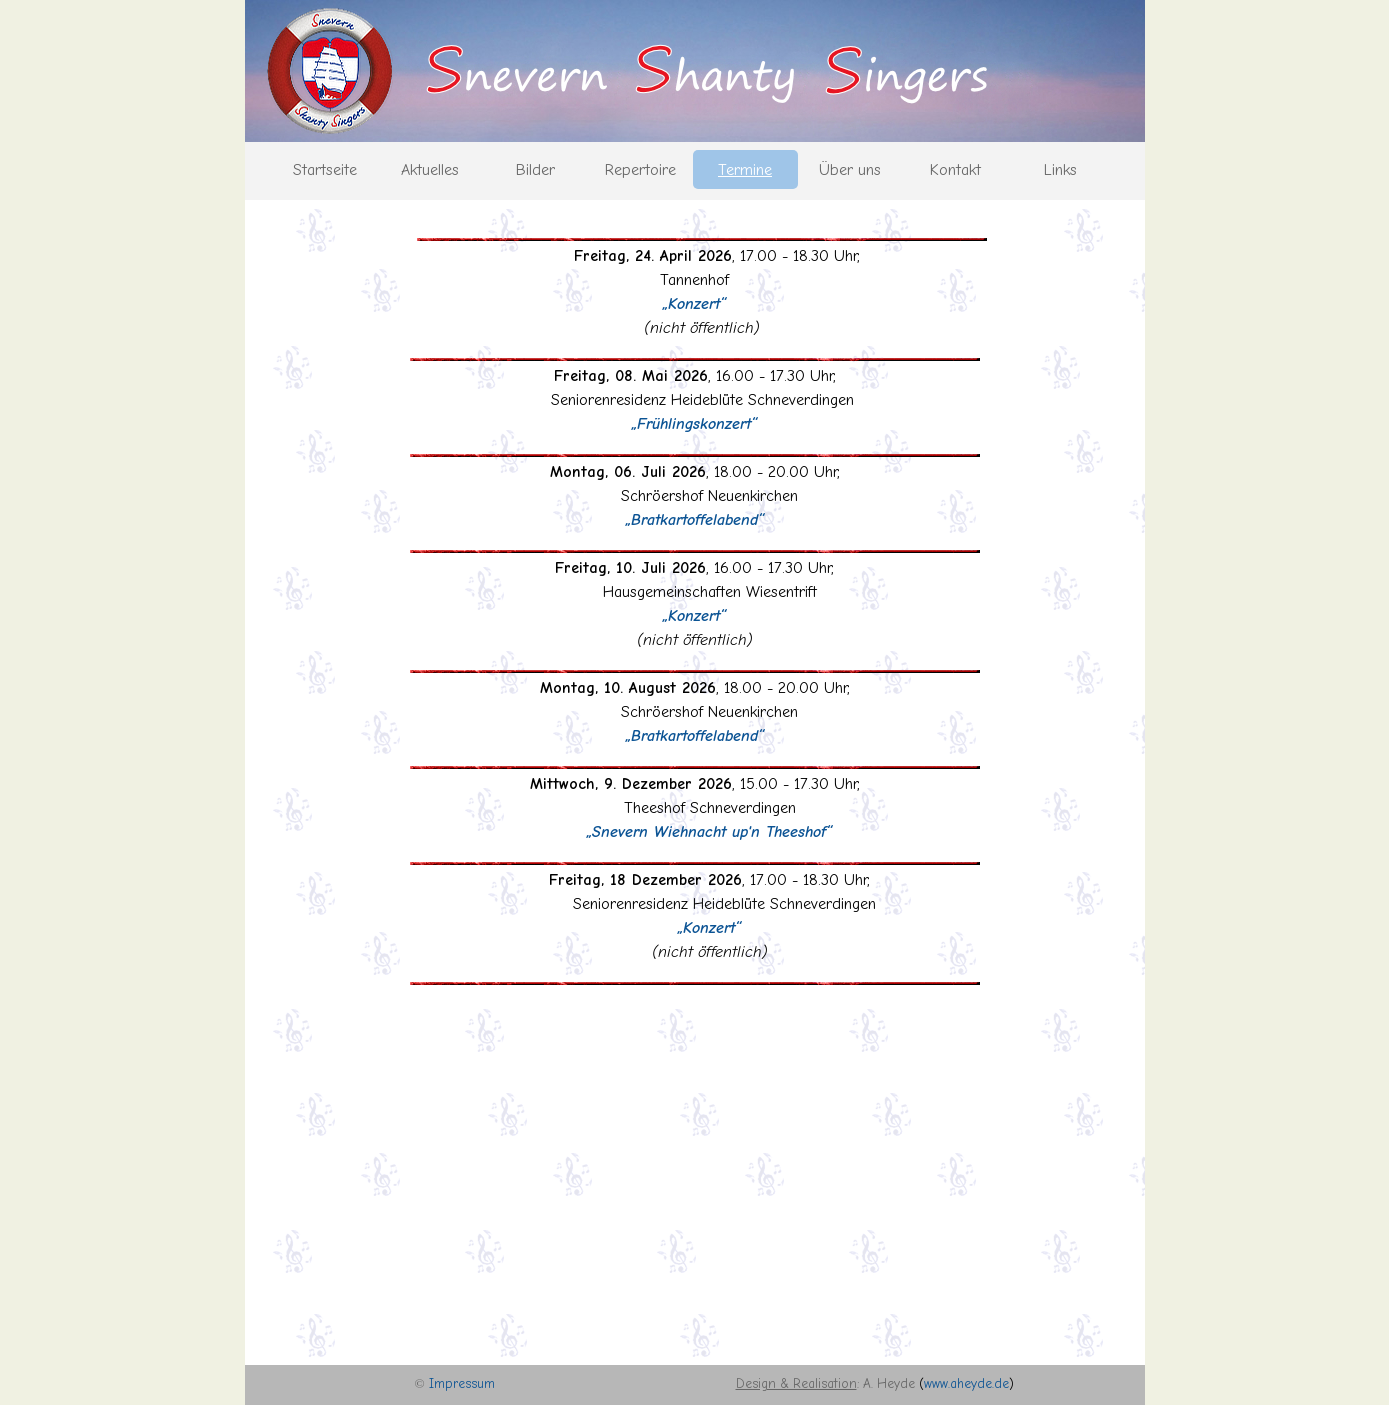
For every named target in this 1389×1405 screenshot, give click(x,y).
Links (1060, 170)
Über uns (850, 170)
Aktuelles (430, 170)
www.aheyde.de (966, 1383)
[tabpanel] (695, 616)
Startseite (325, 170)
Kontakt (955, 170)
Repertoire (640, 170)
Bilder (535, 170)
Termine (745, 170)
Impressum (462, 1383)
